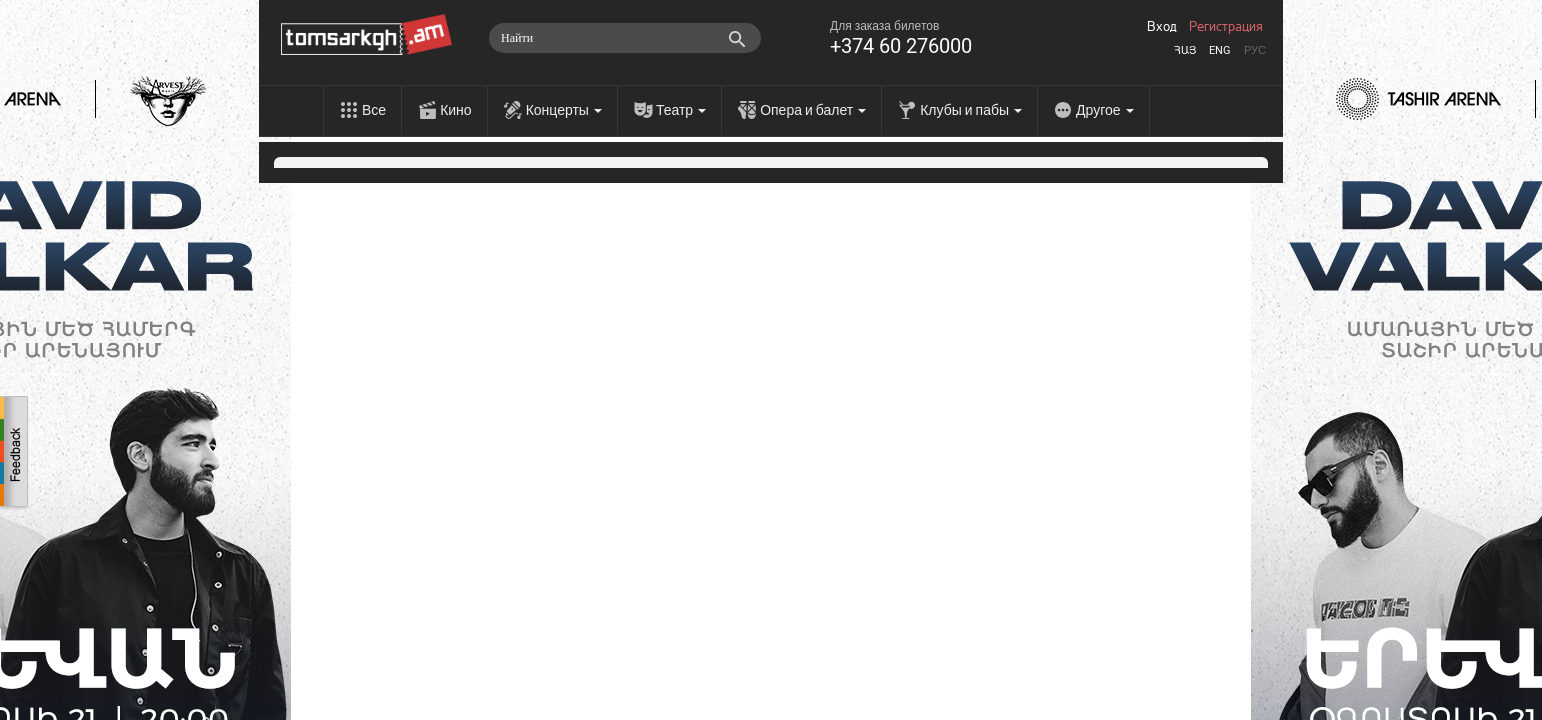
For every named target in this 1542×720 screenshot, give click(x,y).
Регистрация (1226, 27)
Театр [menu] (681, 110)
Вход (1162, 27)
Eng (1220, 50)
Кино (456, 110)
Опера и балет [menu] (813, 110)
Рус (1255, 50)
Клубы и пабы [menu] (971, 110)
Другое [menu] (1104, 110)
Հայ (1185, 50)
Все (374, 110)
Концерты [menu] (564, 110)
